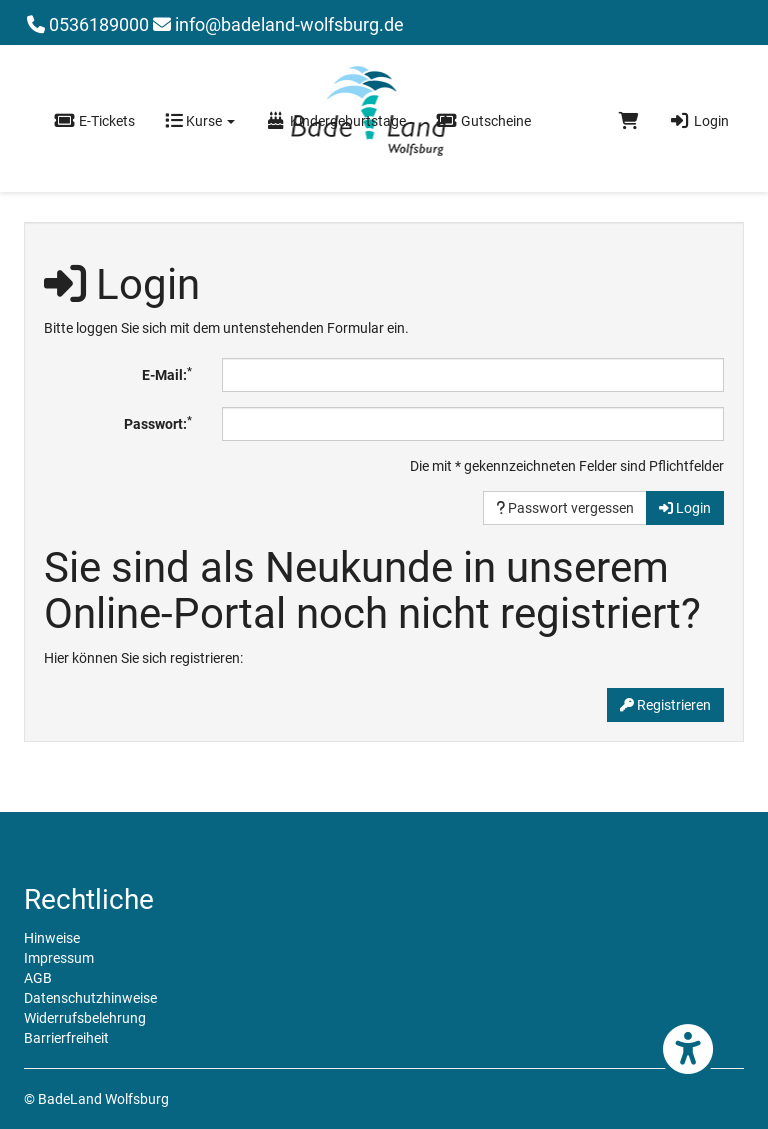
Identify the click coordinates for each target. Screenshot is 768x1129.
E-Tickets (94, 121)
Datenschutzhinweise (90, 998)
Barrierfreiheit (66, 1038)
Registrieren (665, 705)
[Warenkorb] (629, 121)
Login (699, 121)
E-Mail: (167, 374)
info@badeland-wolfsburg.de (278, 24)
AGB (38, 978)
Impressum (59, 958)
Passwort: (158, 423)
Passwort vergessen (565, 508)
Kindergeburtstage (335, 121)
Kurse (200, 121)
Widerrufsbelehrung (85, 1018)
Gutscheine (483, 121)
